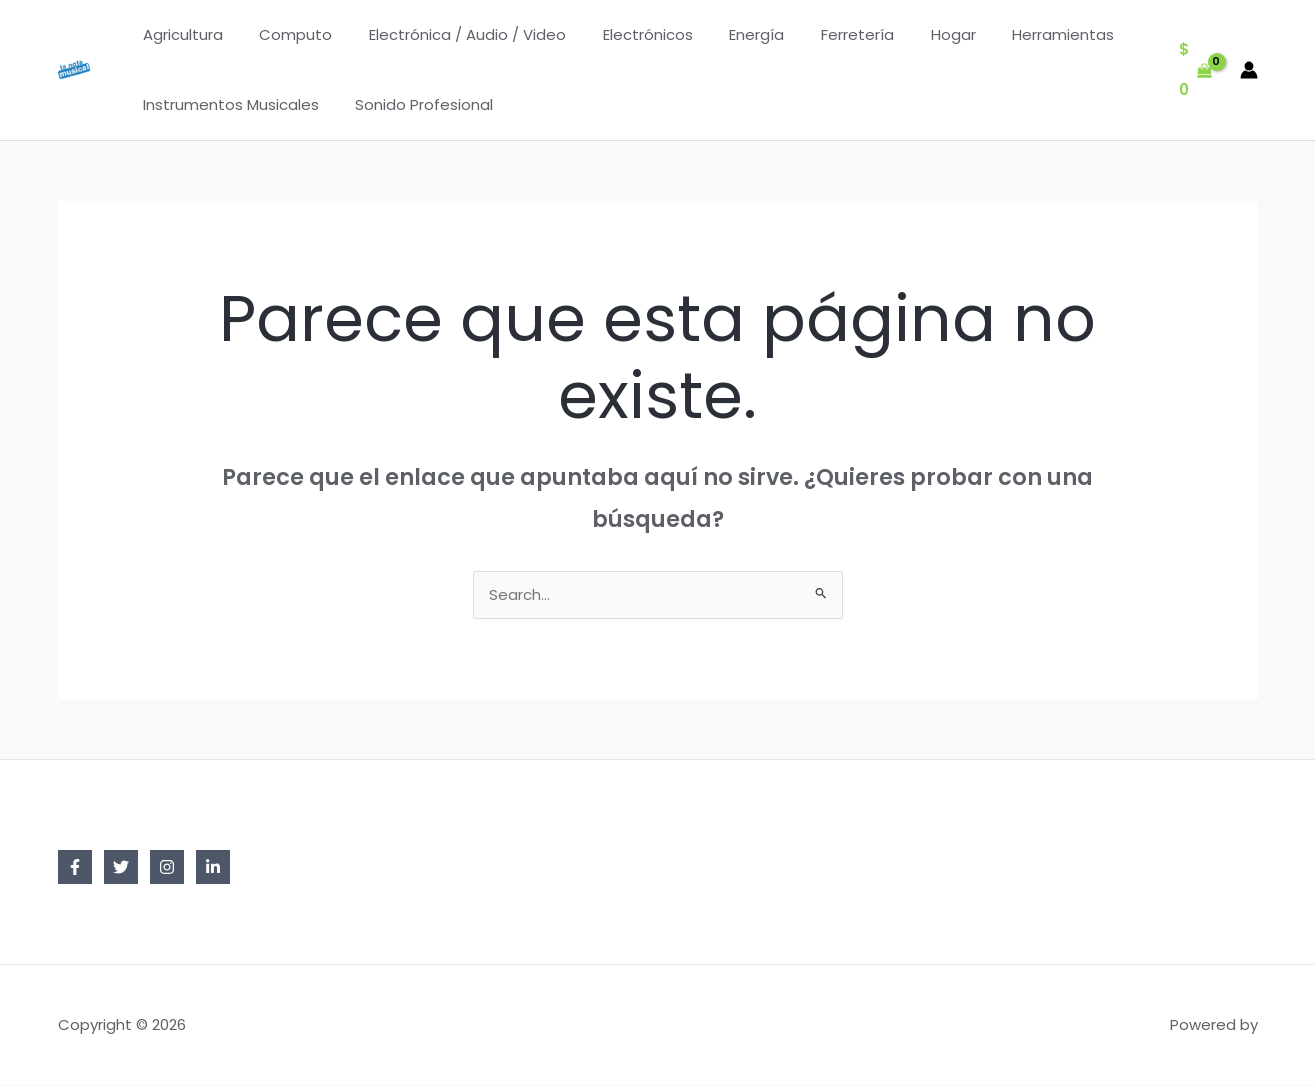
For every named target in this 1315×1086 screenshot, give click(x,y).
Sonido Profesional (415, 104)
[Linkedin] (213, 868)
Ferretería (821, 34)
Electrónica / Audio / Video (451, 34)
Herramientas (1014, 34)
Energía (727, 34)
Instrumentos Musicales (228, 104)
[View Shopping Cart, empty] (1195, 70)
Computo (286, 34)
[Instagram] (167, 868)
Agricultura (180, 34)
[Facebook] (75, 868)
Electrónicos (625, 34)
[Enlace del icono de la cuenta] (1249, 70)
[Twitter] (121, 868)
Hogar (910, 34)
